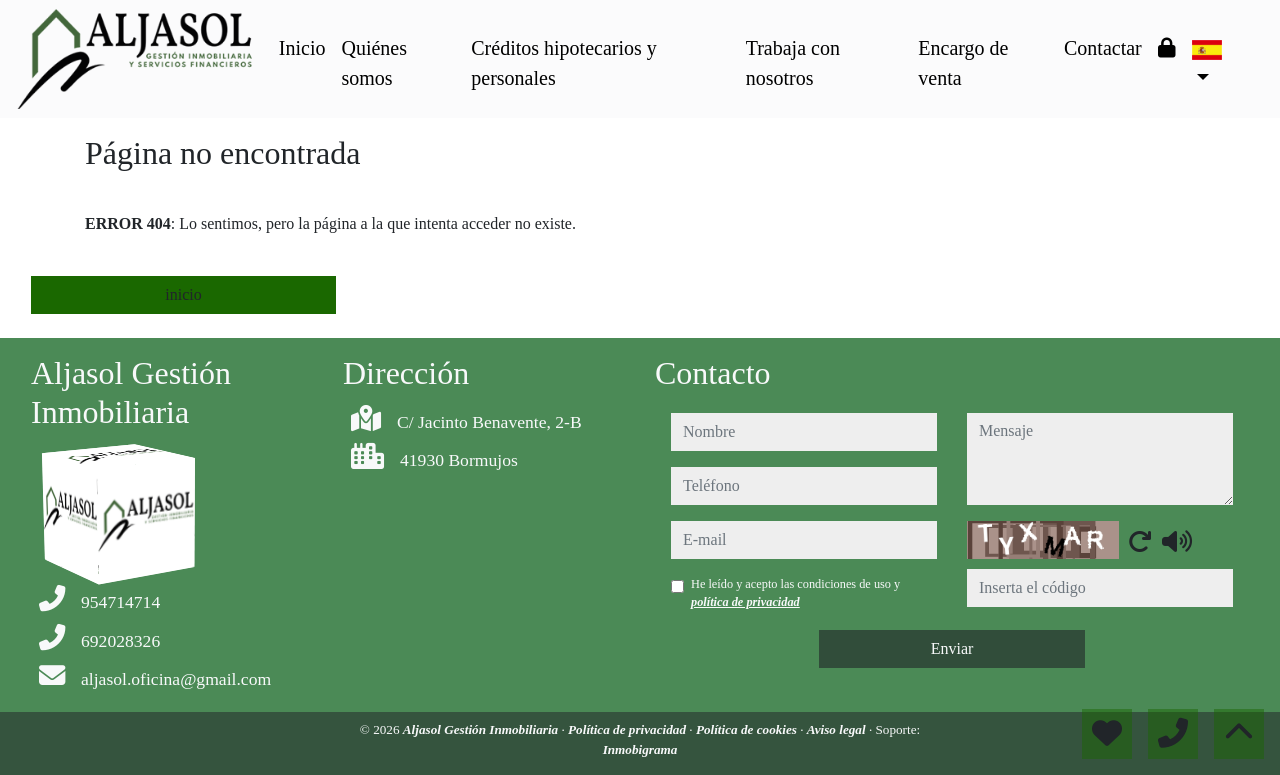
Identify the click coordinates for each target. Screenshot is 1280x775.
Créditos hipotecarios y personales (564, 63)
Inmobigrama (640, 749)
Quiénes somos (374, 63)
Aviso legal (838, 729)
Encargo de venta (963, 63)
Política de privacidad (628, 729)
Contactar (1103, 48)
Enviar (952, 648)
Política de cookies (748, 729)
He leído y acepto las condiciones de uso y (795, 593)
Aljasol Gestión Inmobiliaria (482, 729)
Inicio (302, 48)
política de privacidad (745, 602)
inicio (183, 294)
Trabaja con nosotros (793, 63)
